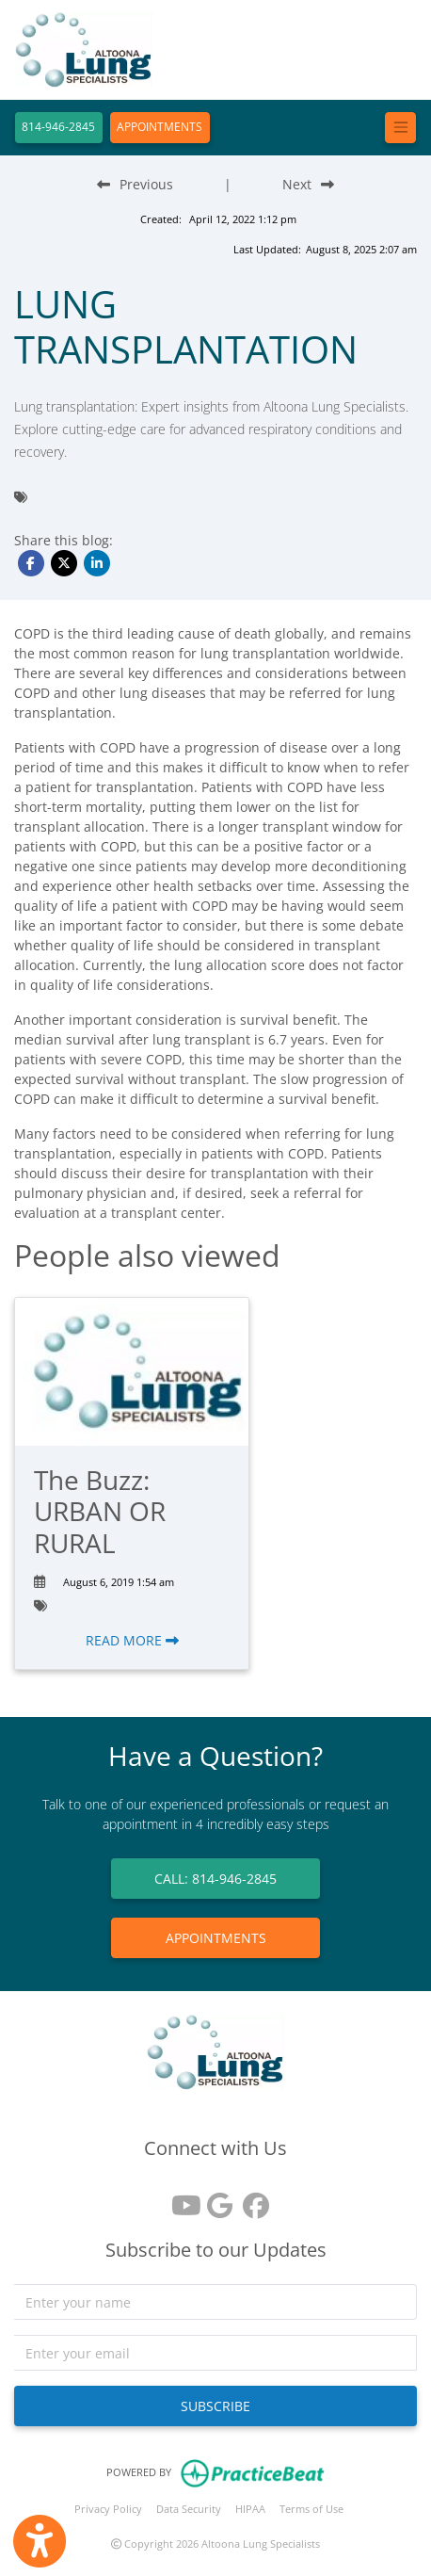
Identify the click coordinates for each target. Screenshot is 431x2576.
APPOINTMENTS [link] (216, 1938)
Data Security (188, 2509)
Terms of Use (311, 2509)
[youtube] (179, 2199)
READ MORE (132, 1640)
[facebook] (251, 2199)
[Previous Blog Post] (135, 184)
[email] (215, 2353)
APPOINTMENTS (159, 127)
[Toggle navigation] (400, 127)
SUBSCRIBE (215, 2406)
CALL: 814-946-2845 (215, 1878)
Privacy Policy (108, 2509)
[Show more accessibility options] (40, 2541)
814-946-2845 (58, 127)
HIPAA (250, 2509)
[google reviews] (215, 2199)
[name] (215, 2302)
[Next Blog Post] (308, 184)
